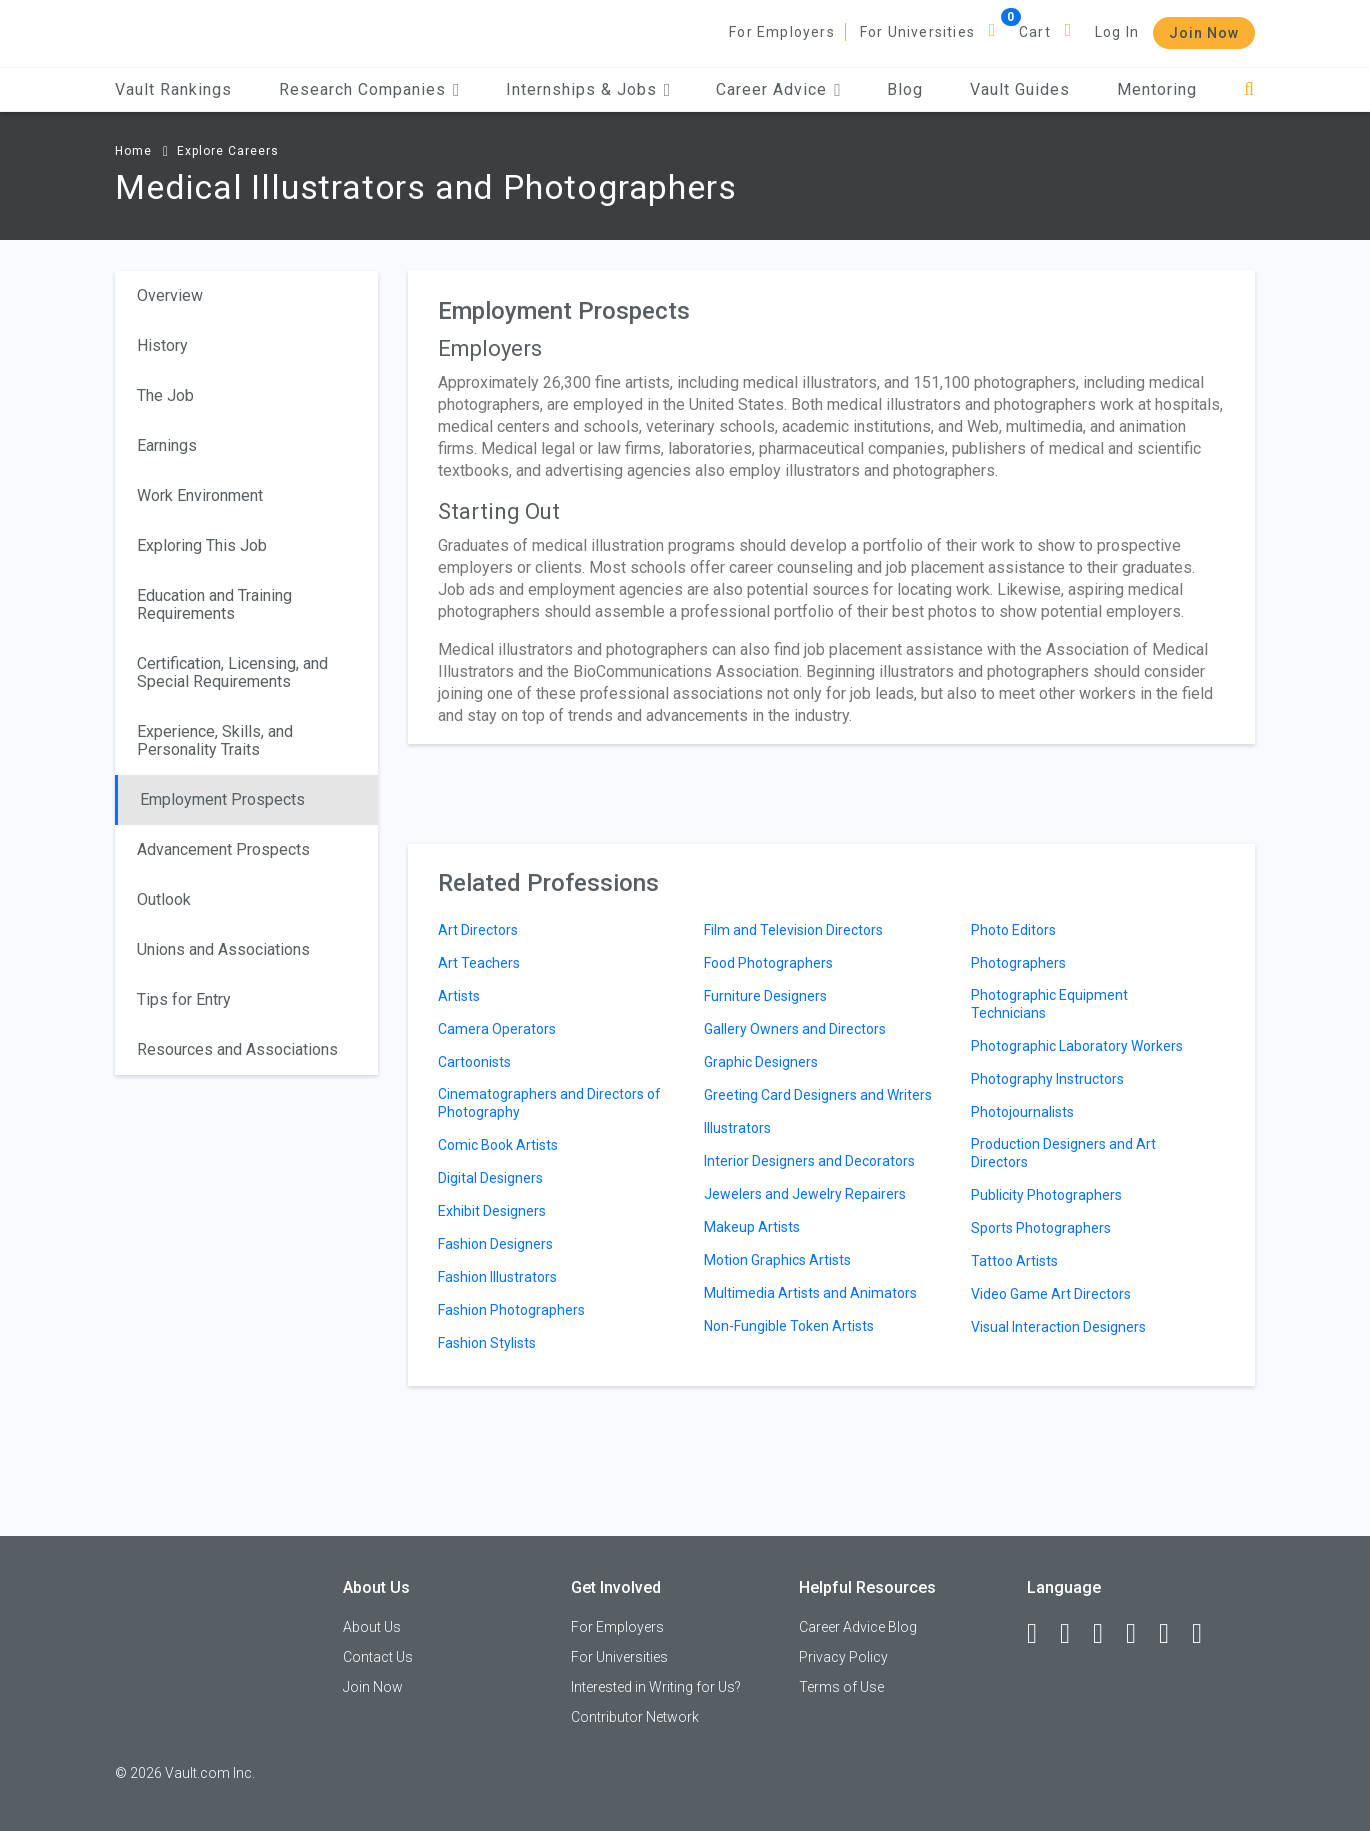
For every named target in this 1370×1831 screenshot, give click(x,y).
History (162, 345)
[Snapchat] (1206, 1634)
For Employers (782, 32)
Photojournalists (1022, 1112)
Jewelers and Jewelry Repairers (805, 1194)
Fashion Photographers (511, 1310)
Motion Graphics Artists (777, 1260)
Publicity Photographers (1046, 1195)
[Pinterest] (1173, 1634)
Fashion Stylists (487, 1343)
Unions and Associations (223, 949)
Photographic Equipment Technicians (1049, 1004)
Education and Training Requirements (214, 604)
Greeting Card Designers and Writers (818, 1095)
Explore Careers (228, 151)
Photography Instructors (1047, 1079)
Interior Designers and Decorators (809, 1161)
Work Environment (200, 495)
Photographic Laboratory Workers (1077, 1046)
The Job (165, 395)
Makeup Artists (752, 1227)
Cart (1035, 32)
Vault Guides (1020, 89)
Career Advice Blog (858, 1627)
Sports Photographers (1041, 1228)
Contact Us (378, 1657)
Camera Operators (497, 1029)
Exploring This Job (202, 545)
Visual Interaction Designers (1058, 1327)
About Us (372, 1627)
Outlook (164, 899)
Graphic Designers (761, 1062)
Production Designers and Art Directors (1063, 1153)
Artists (459, 996)
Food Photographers (768, 963)
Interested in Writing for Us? (656, 1687)
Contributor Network (635, 1717)
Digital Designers (490, 1178)
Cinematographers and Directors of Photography (549, 1103)
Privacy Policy (843, 1657)
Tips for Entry (184, 999)
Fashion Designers (495, 1244)
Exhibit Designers (492, 1211)
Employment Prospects (222, 799)
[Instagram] (1140, 1634)
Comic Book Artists (498, 1145)
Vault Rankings (173, 89)
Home (133, 151)
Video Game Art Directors (1051, 1294)
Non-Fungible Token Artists (789, 1326)
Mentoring (1157, 89)
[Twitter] (1107, 1634)
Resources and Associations (237, 1049)
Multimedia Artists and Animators (810, 1293)
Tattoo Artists (1014, 1261)
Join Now (1204, 33)
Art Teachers (479, 963)
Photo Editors (1013, 930)
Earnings (167, 445)
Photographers (1018, 963)
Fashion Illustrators (497, 1277)
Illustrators (737, 1128)
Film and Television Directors (793, 930)
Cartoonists (474, 1062)
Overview (170, 295)
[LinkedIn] (1074, 1634)
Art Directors (478, 930)
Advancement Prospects (223, 849)
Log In (1117, 32)
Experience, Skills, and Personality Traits (215, 740)
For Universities (917, 32)
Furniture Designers (765, 996)
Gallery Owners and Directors (795, 1029)
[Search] (1249, 89)
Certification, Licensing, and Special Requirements (232, 672)
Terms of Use (841, 1687)
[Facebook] (1041, 1634)
